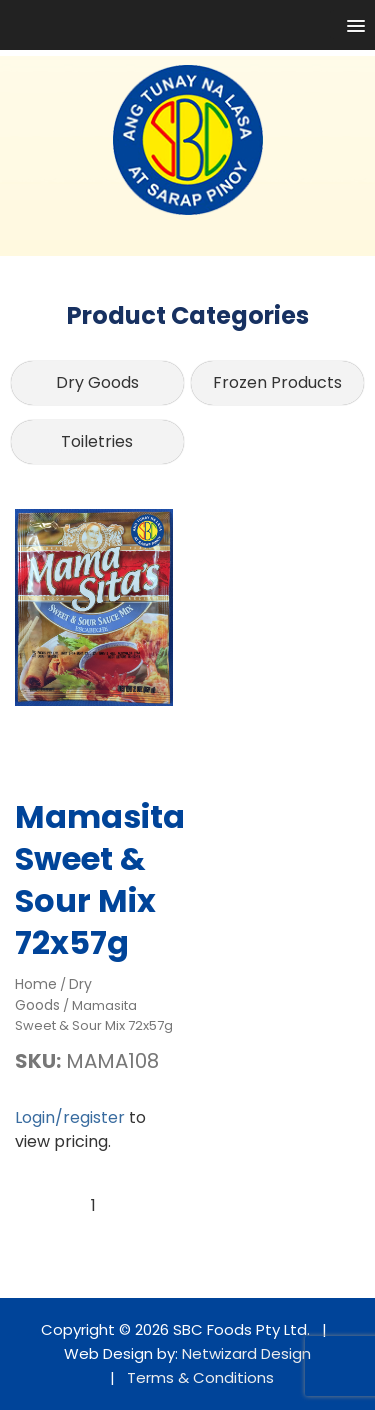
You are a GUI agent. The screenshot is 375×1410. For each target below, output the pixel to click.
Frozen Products (277, 382)
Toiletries (97, 441)
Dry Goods (97, 382)
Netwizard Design (246, 1353)
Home (36, 984)
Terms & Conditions (200, 1377)
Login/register (70, 1117)
